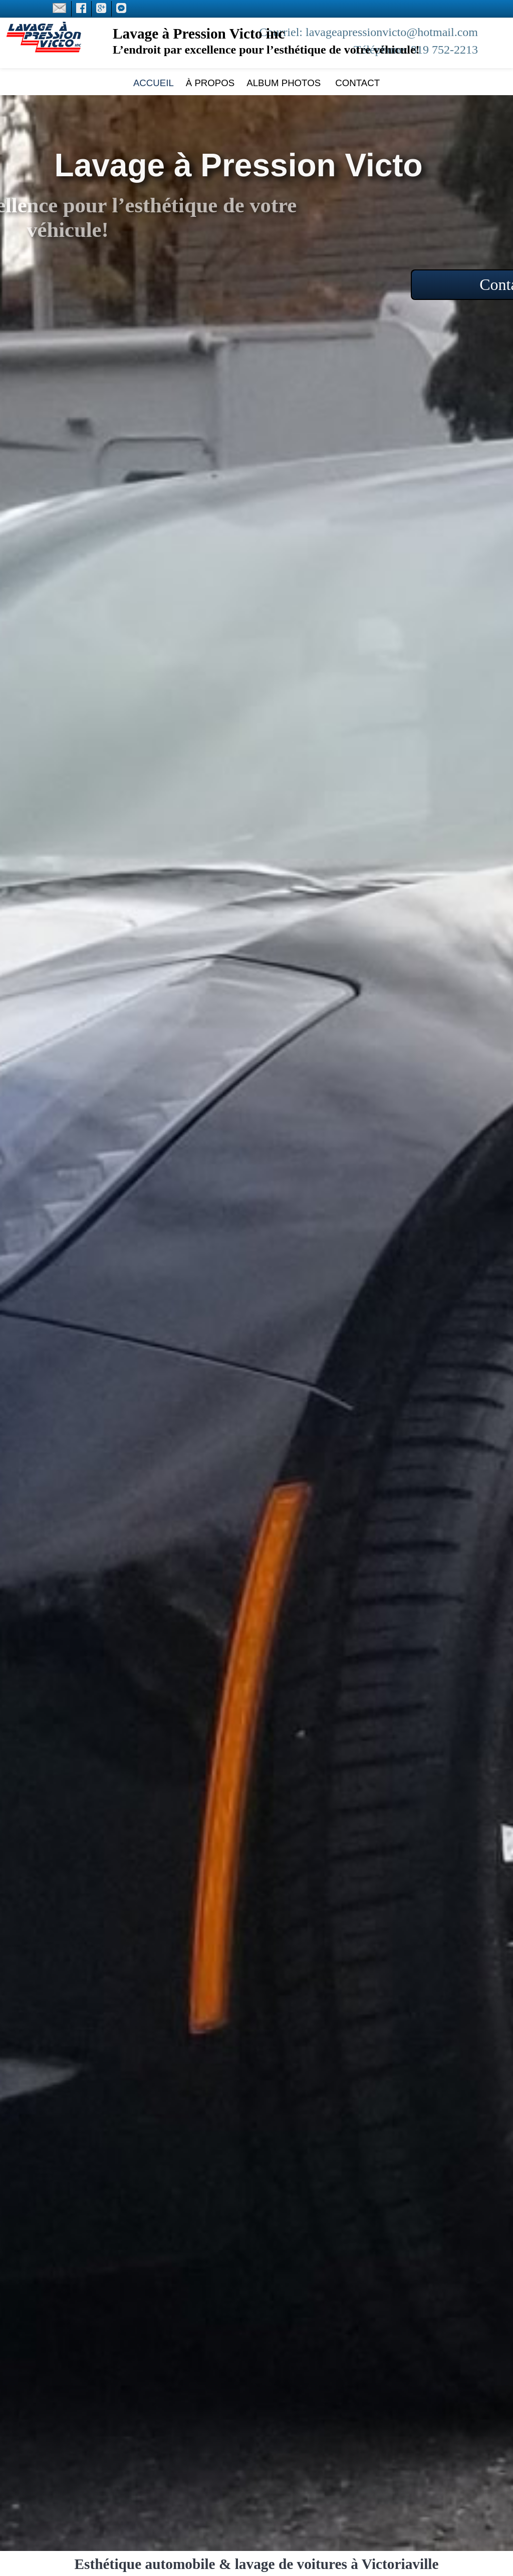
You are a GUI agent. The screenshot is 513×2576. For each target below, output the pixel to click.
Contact (356, 83)
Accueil (153, 83)
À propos (210, 83)
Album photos (283, 83)
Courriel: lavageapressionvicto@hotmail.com (368, 32)
